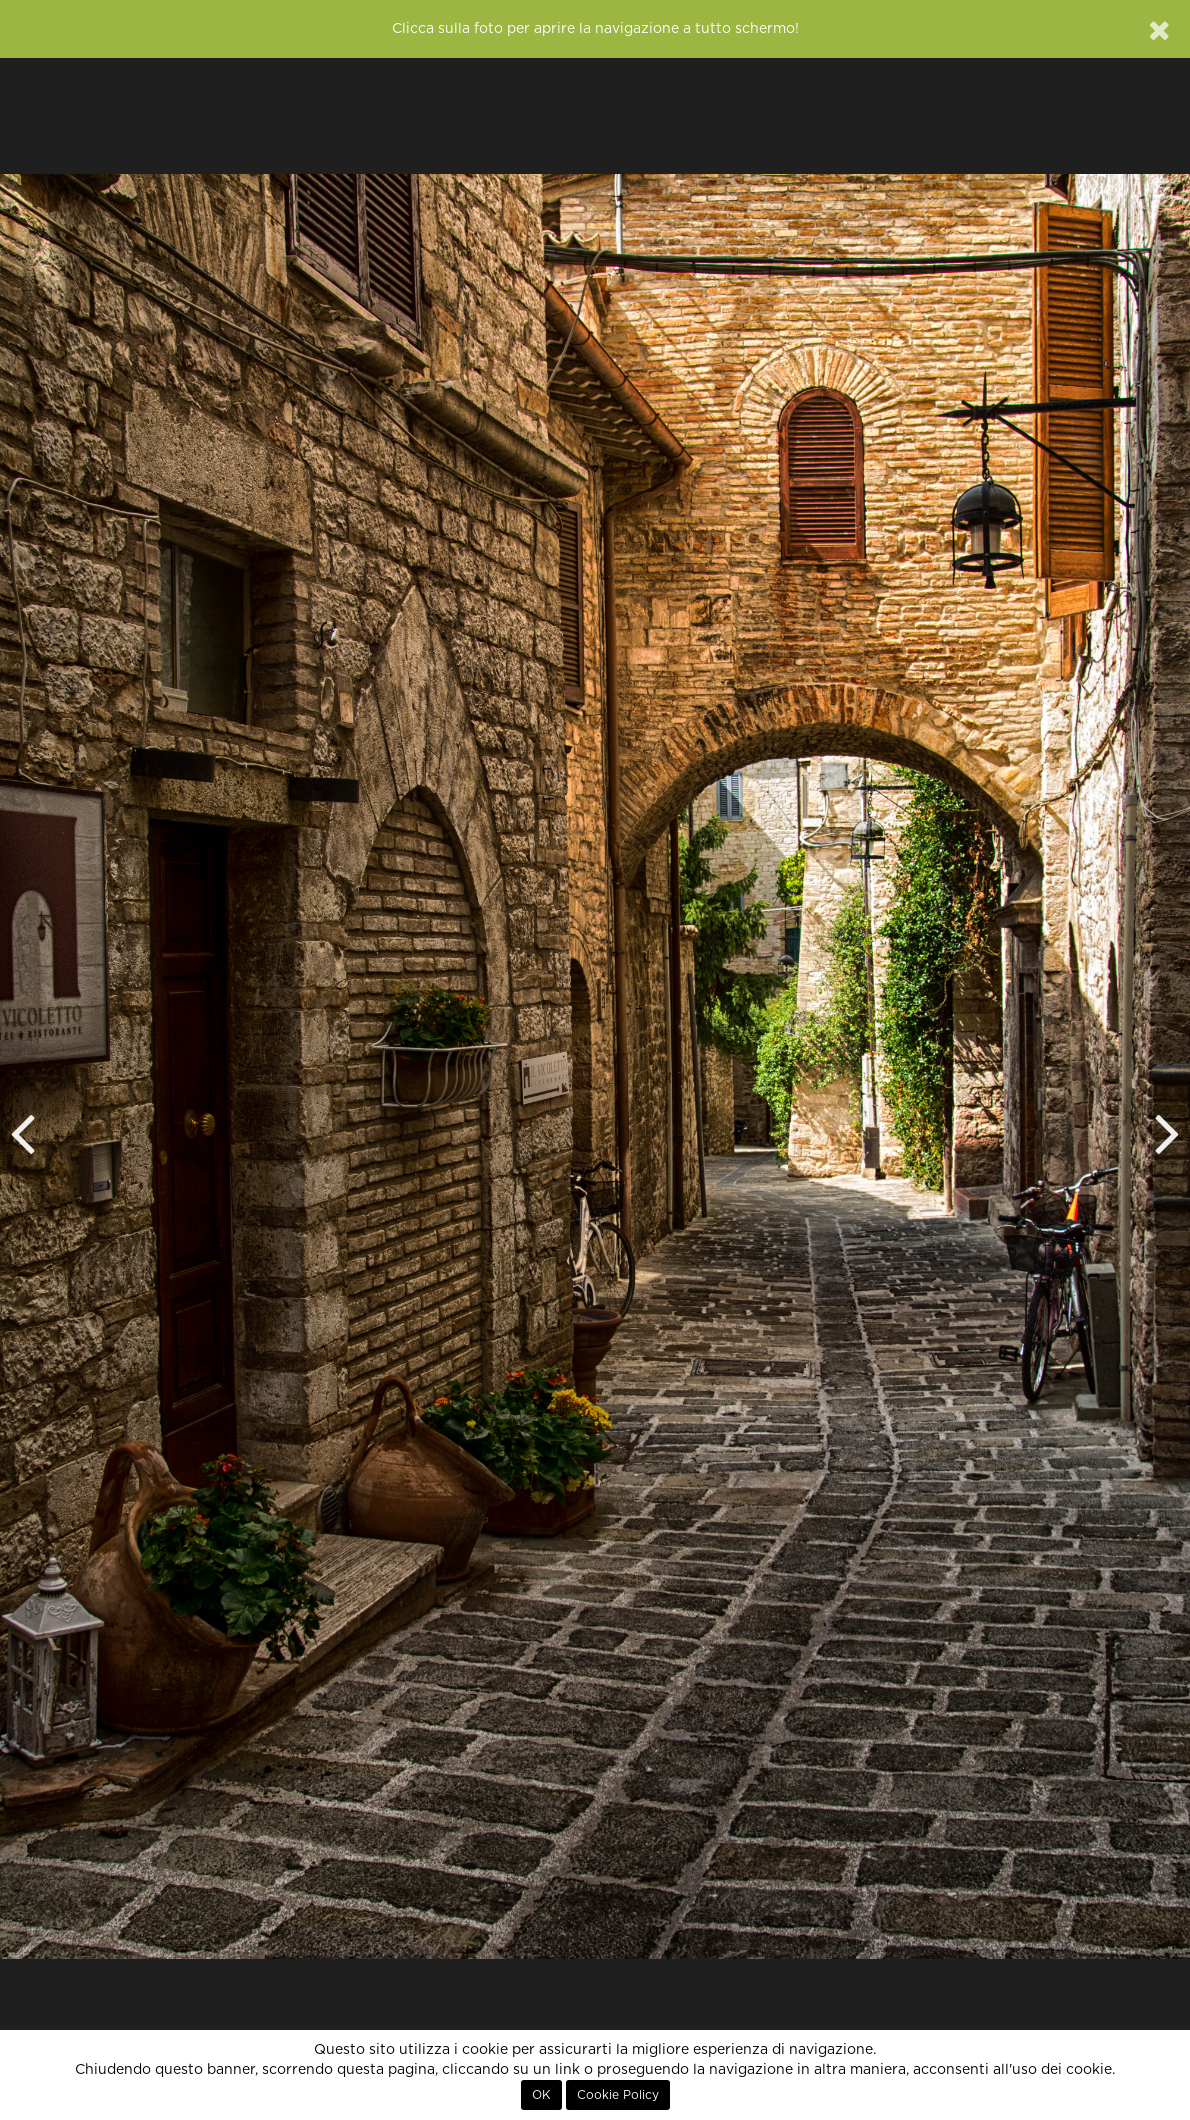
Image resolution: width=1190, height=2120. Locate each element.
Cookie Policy (618, 2095)
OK (541, 2095)
